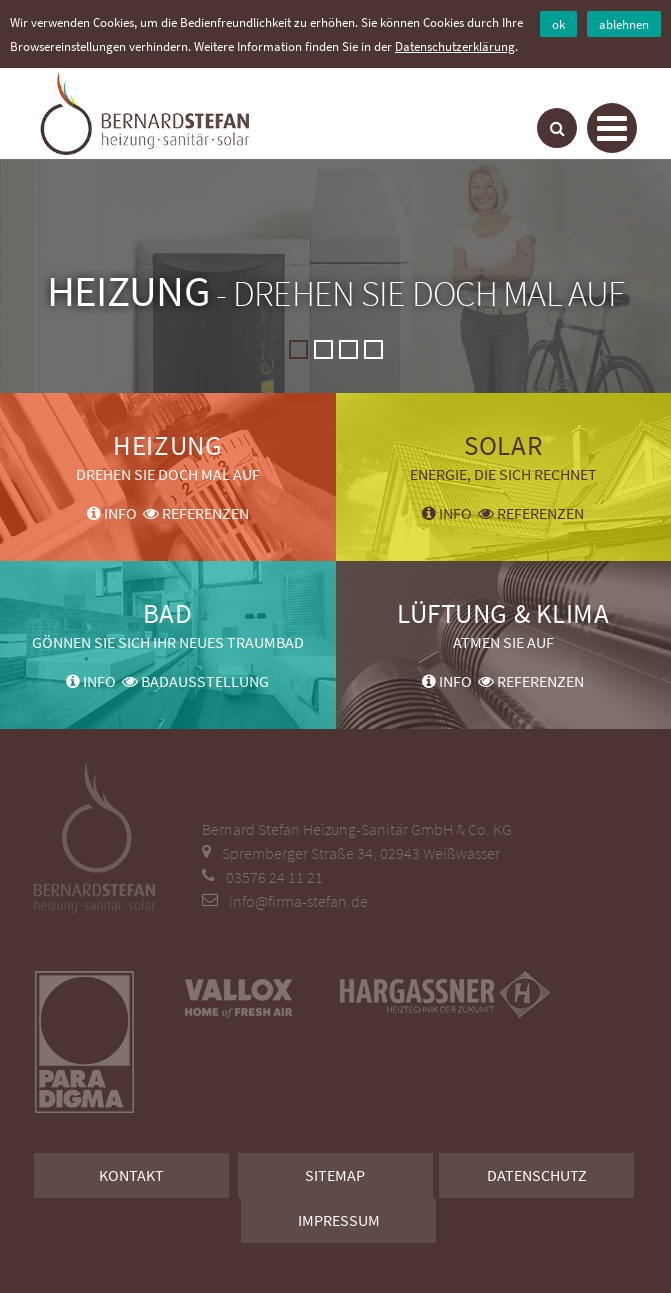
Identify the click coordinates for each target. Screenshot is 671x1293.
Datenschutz (537, 1175)
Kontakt (131, 1175)
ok (558, 24)
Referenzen (196, 513)
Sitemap (335, 1175)
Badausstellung (195, 681)
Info (112, 513)
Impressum (339, 1220)
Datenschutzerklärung (455, 46)
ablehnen (624, 24)
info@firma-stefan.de (298, 901)
